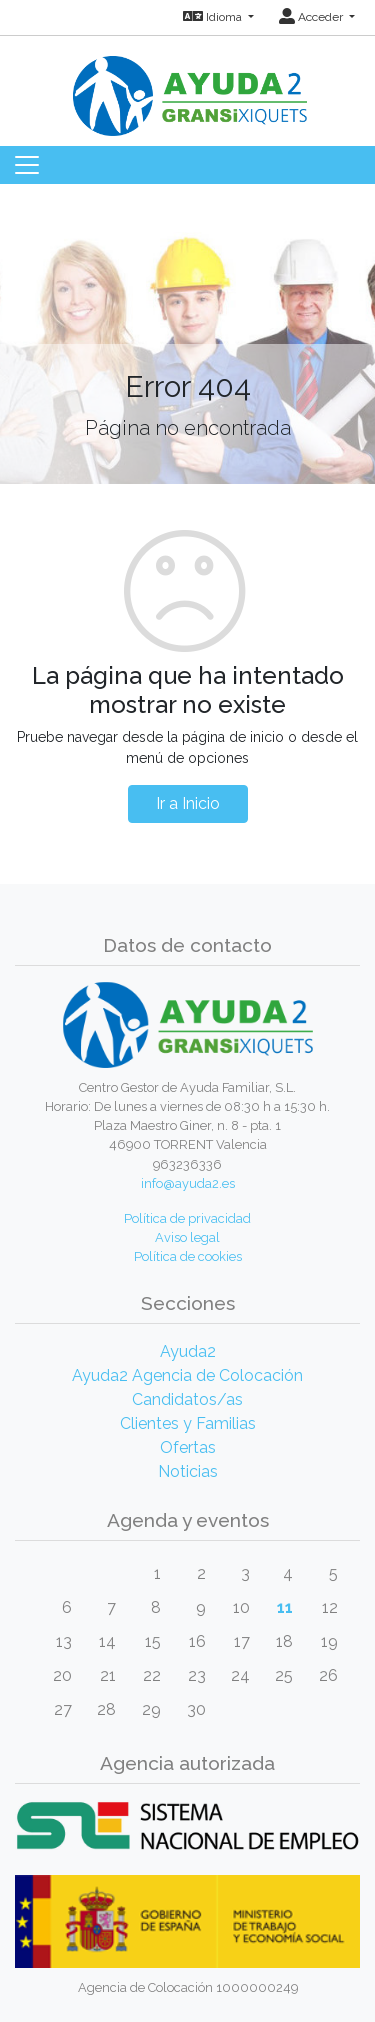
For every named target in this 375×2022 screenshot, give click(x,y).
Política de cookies (188, 1256)
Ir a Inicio (188, 803)
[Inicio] (188, 84)
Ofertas (188, 1447)
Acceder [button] (312, 17)
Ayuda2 (188, 1351)
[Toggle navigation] (27, 165)
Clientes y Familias (188, 1423)
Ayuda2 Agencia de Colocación (187, 1375)
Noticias (188, 1471)
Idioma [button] (214, 17)
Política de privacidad (187, 1218)
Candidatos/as (187, 1399)
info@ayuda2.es (188, 1183)
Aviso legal (187, 1237)
